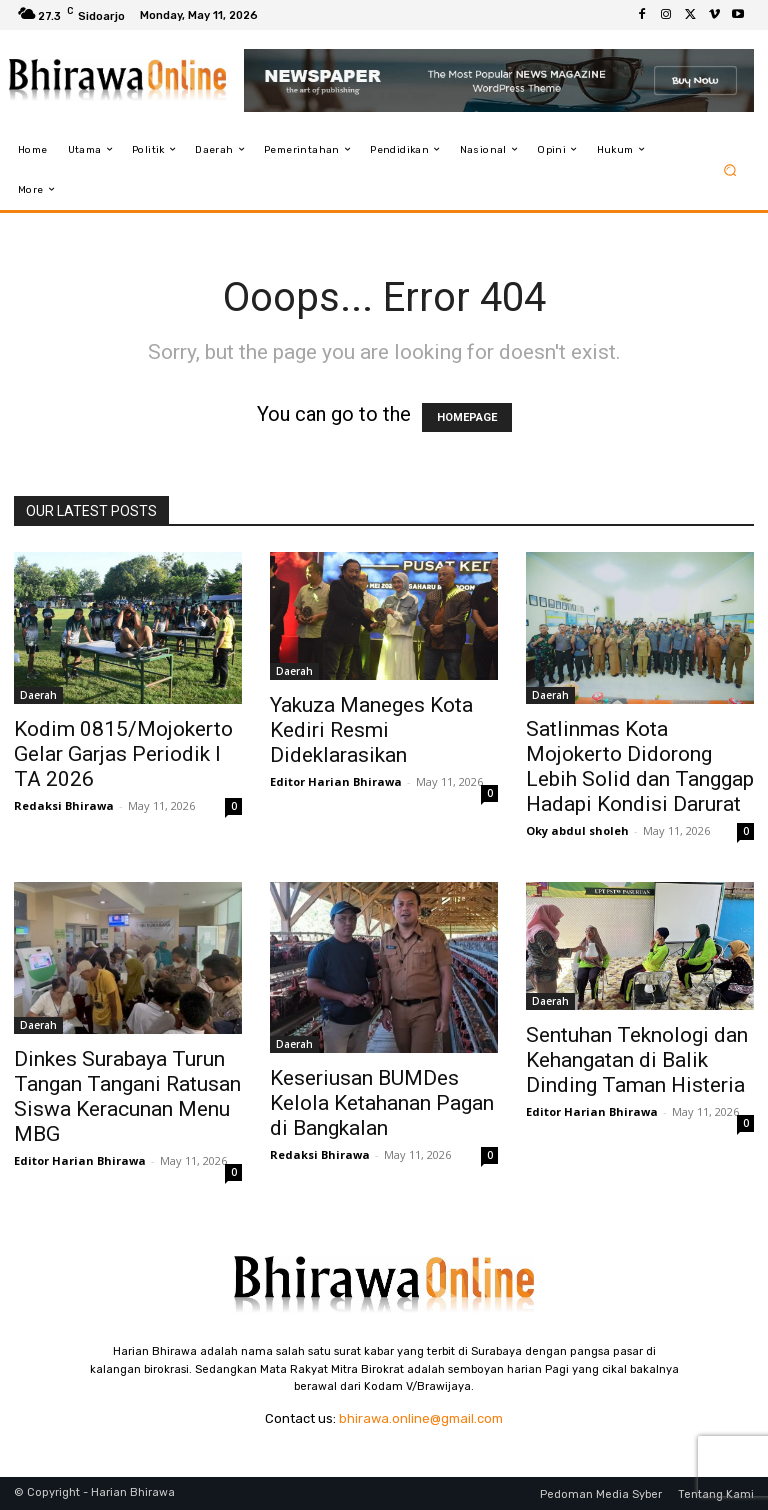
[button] (730, 169)
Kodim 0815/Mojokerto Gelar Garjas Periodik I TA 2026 (123, 754)
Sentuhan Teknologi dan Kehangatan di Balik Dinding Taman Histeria (637, 1060)
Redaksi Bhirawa (64, 805)
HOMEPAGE (467, 417)
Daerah (38, 695)
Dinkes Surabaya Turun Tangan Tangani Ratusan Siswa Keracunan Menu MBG (127, 1096)
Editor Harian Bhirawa (336, 781)
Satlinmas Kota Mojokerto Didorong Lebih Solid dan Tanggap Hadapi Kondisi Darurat (640, 766)
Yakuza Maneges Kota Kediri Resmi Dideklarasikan (371, 730)
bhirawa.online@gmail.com (421, 1418)
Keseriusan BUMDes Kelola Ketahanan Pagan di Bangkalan (382, 1103)
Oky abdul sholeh (577, 830)
